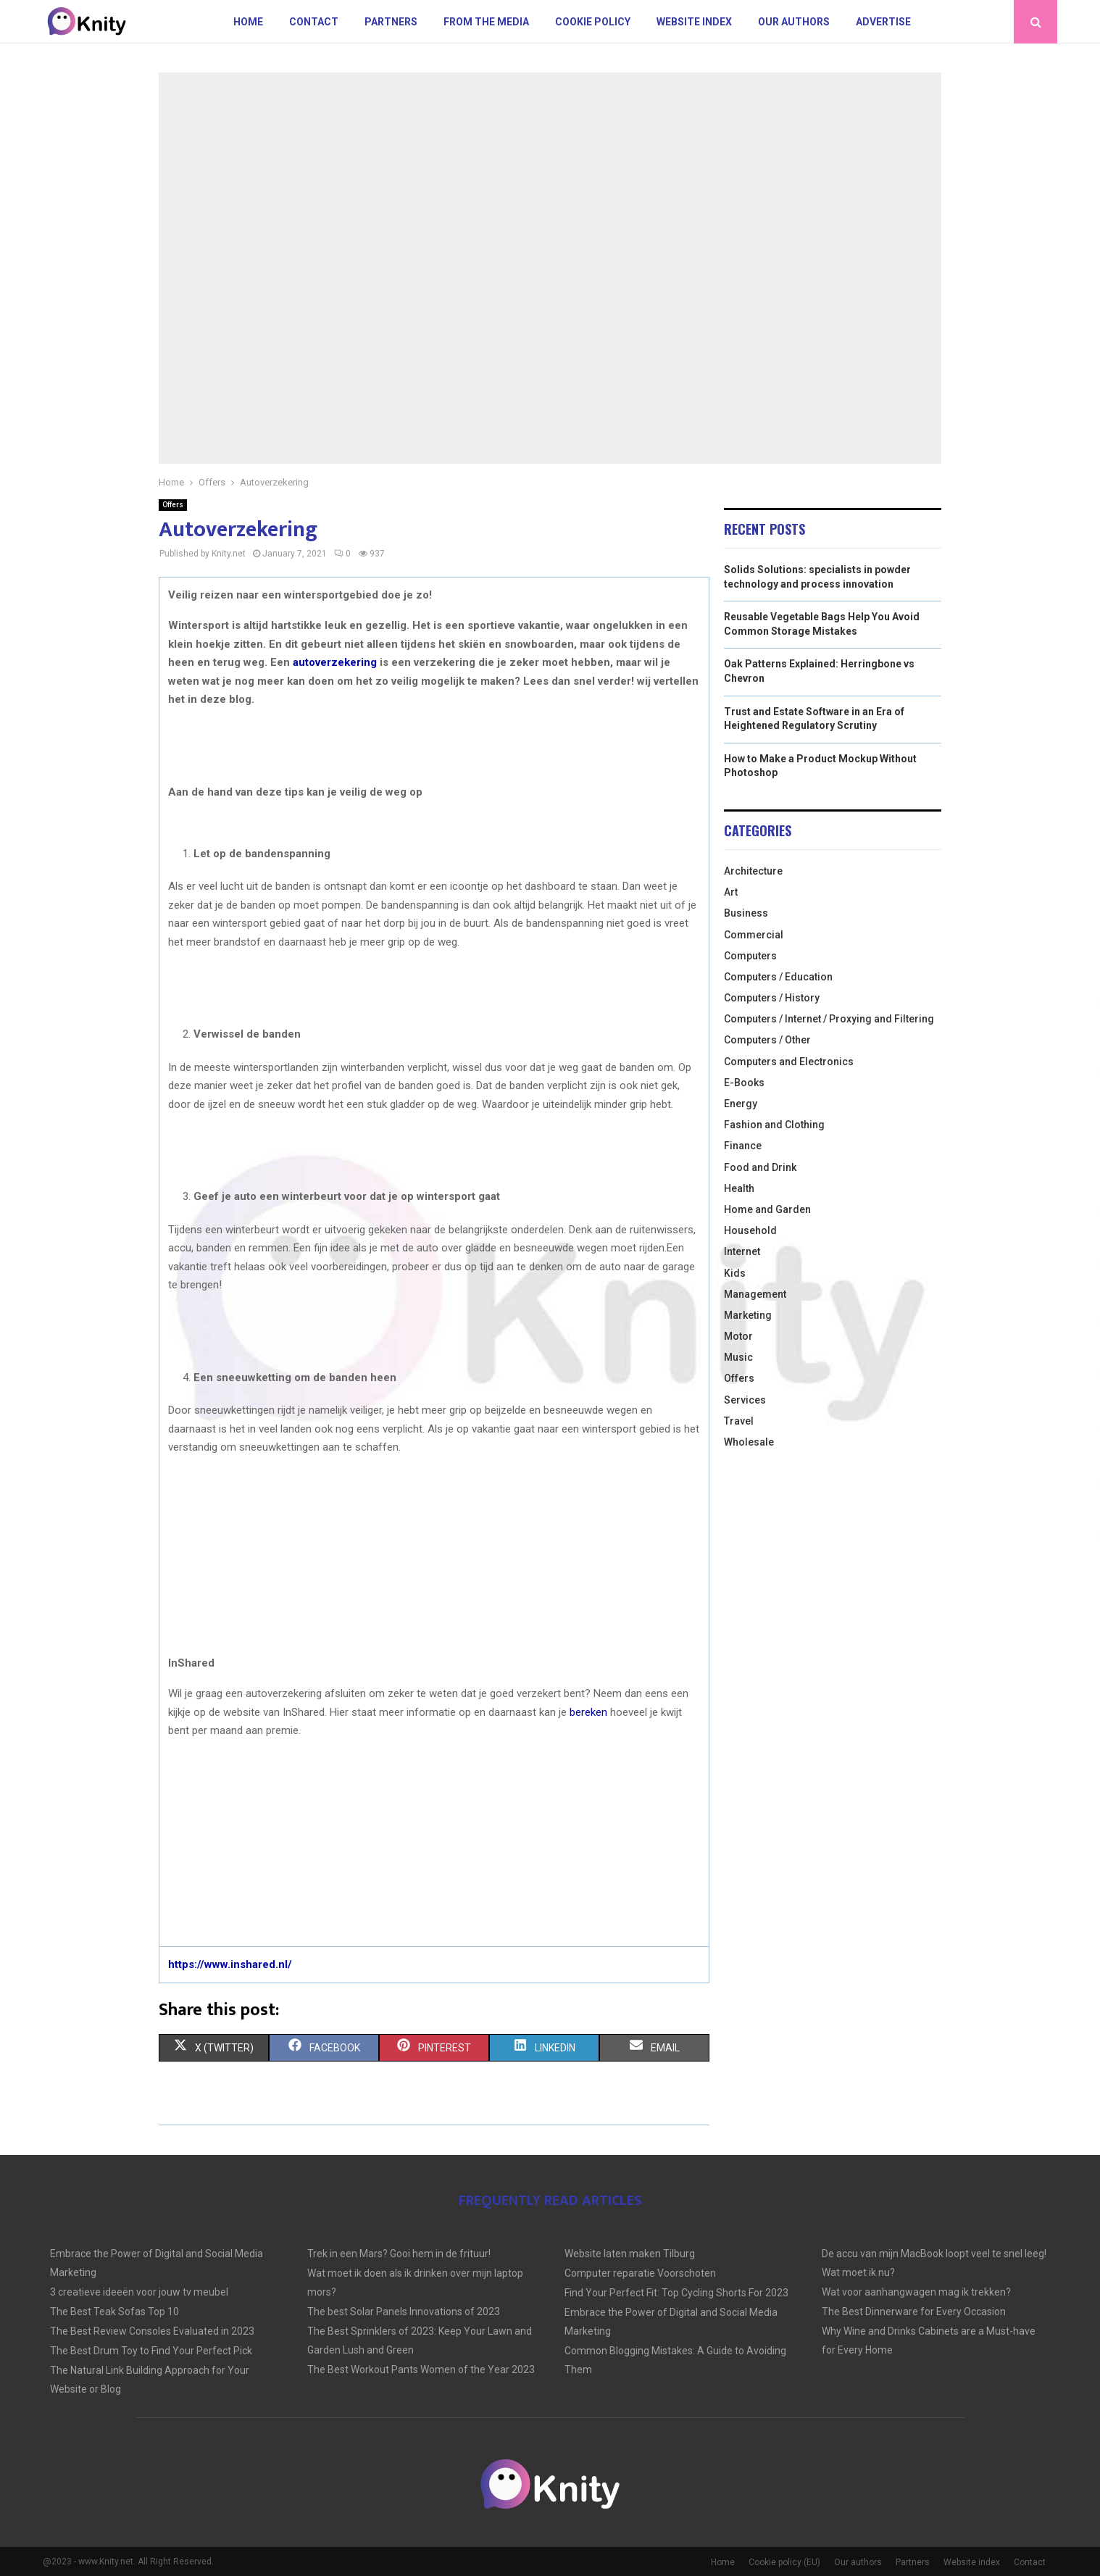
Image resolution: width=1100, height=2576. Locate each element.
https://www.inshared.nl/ (230, 1964)
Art (731, 892)
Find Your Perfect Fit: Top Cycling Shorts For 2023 (676, 2292)
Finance (743, 1145)
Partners (390, 22)
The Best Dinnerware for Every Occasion (914, 2311)
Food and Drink (760, 1167)
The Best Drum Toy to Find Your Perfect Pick (151, 2350)
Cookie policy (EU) (784, 2562)
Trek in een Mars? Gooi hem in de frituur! (399, 2253)
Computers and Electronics (789, 1061)
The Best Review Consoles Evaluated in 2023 (152, 2331)
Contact (313, 22)
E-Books (744, 1082)
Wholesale (749, 1442)
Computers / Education (778, 977)
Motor (738, 1336)
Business (746, 913)
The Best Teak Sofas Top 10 (114, 2311)
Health (739, 1188)
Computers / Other (767, 1040)
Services (745, 1400)
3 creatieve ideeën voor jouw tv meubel (139, 2292)
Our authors (794, 22)
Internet (742, 1251)
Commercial (753, 935)
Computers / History (772, 998)
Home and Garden (767, 1209)
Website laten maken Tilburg (629, 2253)
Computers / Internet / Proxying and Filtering (829, 1019)
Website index (694, 22)
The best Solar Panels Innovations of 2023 (403, 2311)
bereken (588, 1712)
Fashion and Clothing (774, 1124)
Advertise (883, 22)
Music (738, 1357)
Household (750, 1230)
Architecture (753, 871)
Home (248, 22)
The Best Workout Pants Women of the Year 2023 (421, 2369)
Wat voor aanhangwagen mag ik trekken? (916, 2292)
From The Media (486, 22)
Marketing (748, 1315)
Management (755, 1294)
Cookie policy (592, 22)
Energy (740, 1103)
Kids (735, 1273)
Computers (750, 956)
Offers (172, 505)
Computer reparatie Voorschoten (640, 2273)
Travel (739, 1421)
